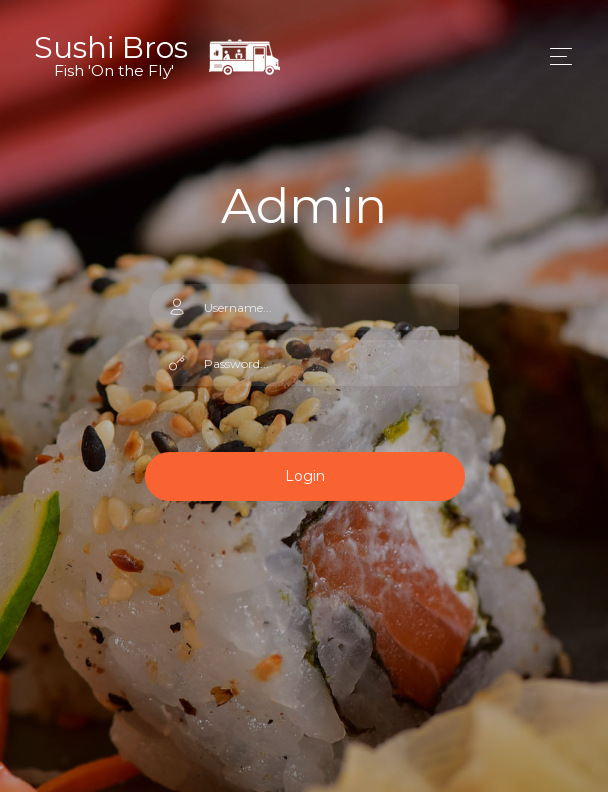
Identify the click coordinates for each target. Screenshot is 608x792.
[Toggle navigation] (555, 56)
